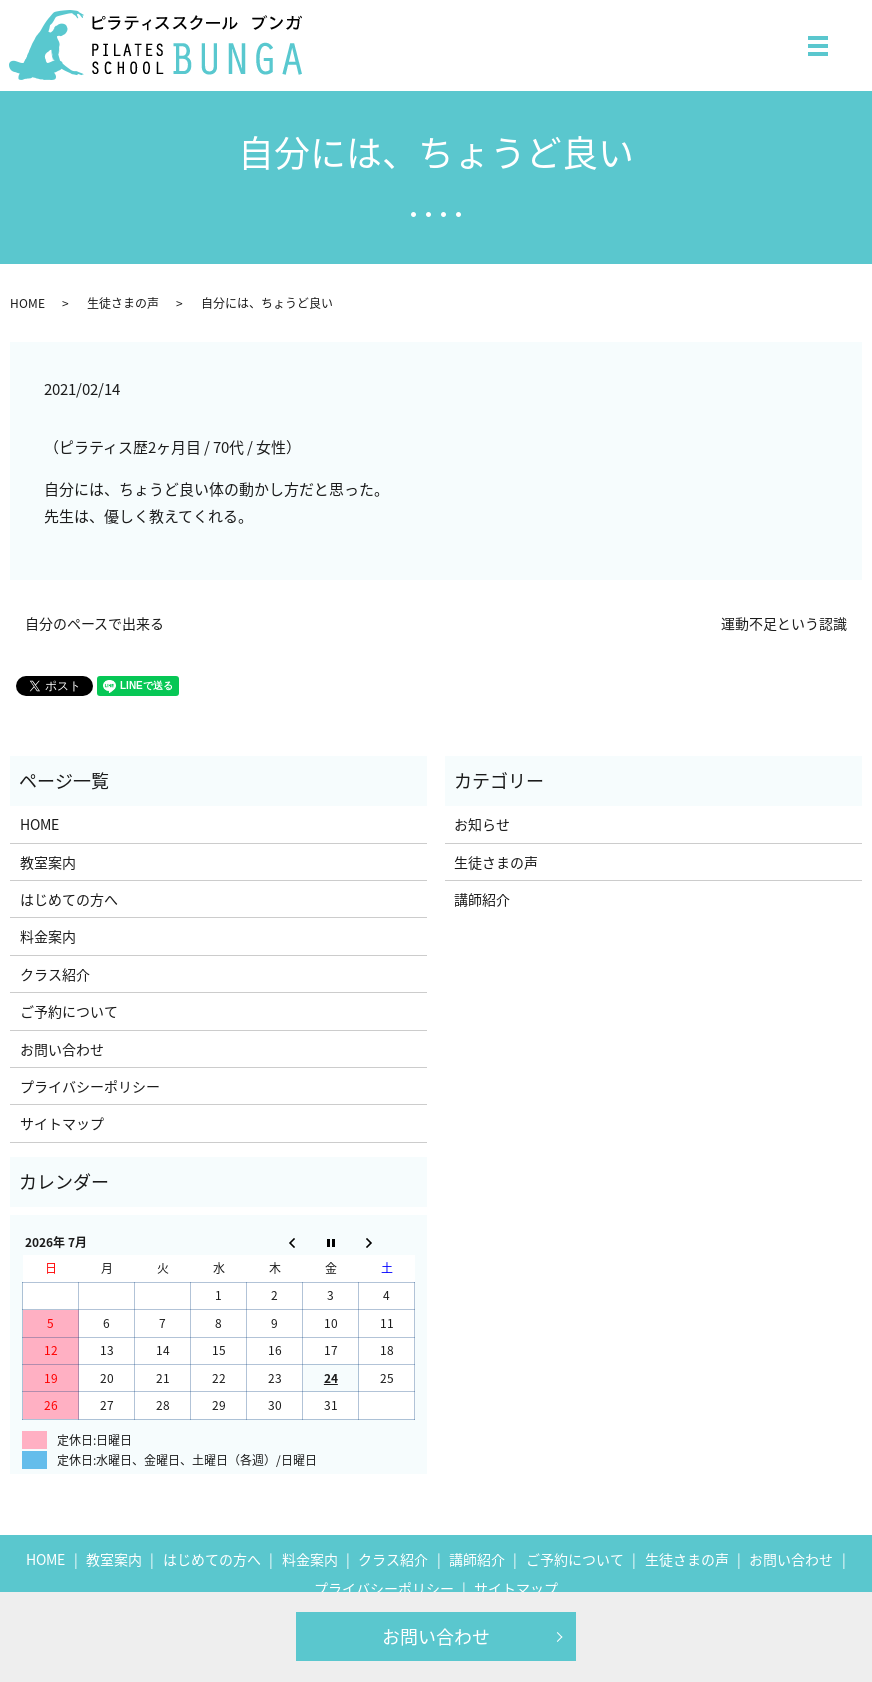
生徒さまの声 (123, 303)
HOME (27, 303)
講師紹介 (482, 899)
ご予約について (69, 1011)
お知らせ (482, 824)
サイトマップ (62, 1123)
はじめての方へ (69, 899)
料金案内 (48, 936)
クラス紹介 (55, 974)
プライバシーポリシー (90, 1086)
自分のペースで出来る (94, 623)
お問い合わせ (436, 1636)
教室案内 (48, 862)
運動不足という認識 (784, 623)
